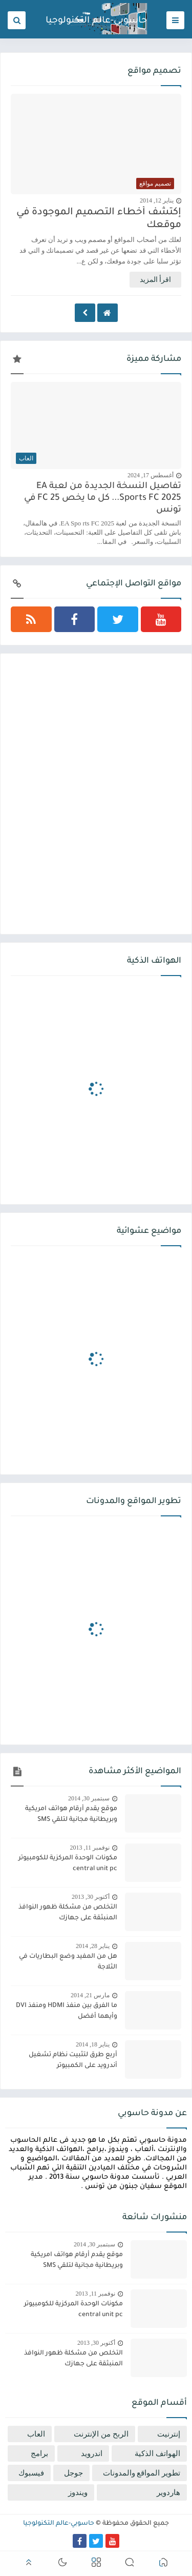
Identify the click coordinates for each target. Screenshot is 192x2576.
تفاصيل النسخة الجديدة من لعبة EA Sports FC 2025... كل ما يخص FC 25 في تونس (102, 498)
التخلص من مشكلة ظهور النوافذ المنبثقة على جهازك (67, 1913)
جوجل (73, 2473)
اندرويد (91, 2453)
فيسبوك (31, 2473)
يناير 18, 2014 (93, 2044)
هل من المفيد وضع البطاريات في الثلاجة (68, 1962)
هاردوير (168, 2492)
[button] (163, 2564)
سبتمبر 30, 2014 (89, 1798)
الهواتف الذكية (157, 2453)
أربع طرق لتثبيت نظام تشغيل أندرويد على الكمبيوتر (73, 2061)
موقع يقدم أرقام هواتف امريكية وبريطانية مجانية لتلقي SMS (71, 1814)
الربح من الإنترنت (101, 2434)
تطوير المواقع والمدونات (142, 2473)
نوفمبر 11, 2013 (90, 1847)
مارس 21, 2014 (90, 1995)
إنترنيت (168, 2434)
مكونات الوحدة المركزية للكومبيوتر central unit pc (67, 1864)
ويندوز (78, 2492)
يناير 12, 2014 (157, 200)
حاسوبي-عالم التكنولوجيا (96, 21)
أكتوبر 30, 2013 (91, 1896)
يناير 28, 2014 (93, 1946)
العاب (36, 2434)
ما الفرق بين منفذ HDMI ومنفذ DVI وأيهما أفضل (66, 2011)
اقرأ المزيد (156, 279)
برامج (39, 2453)
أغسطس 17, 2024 (150, 475)
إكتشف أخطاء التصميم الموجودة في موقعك (98, 219)
